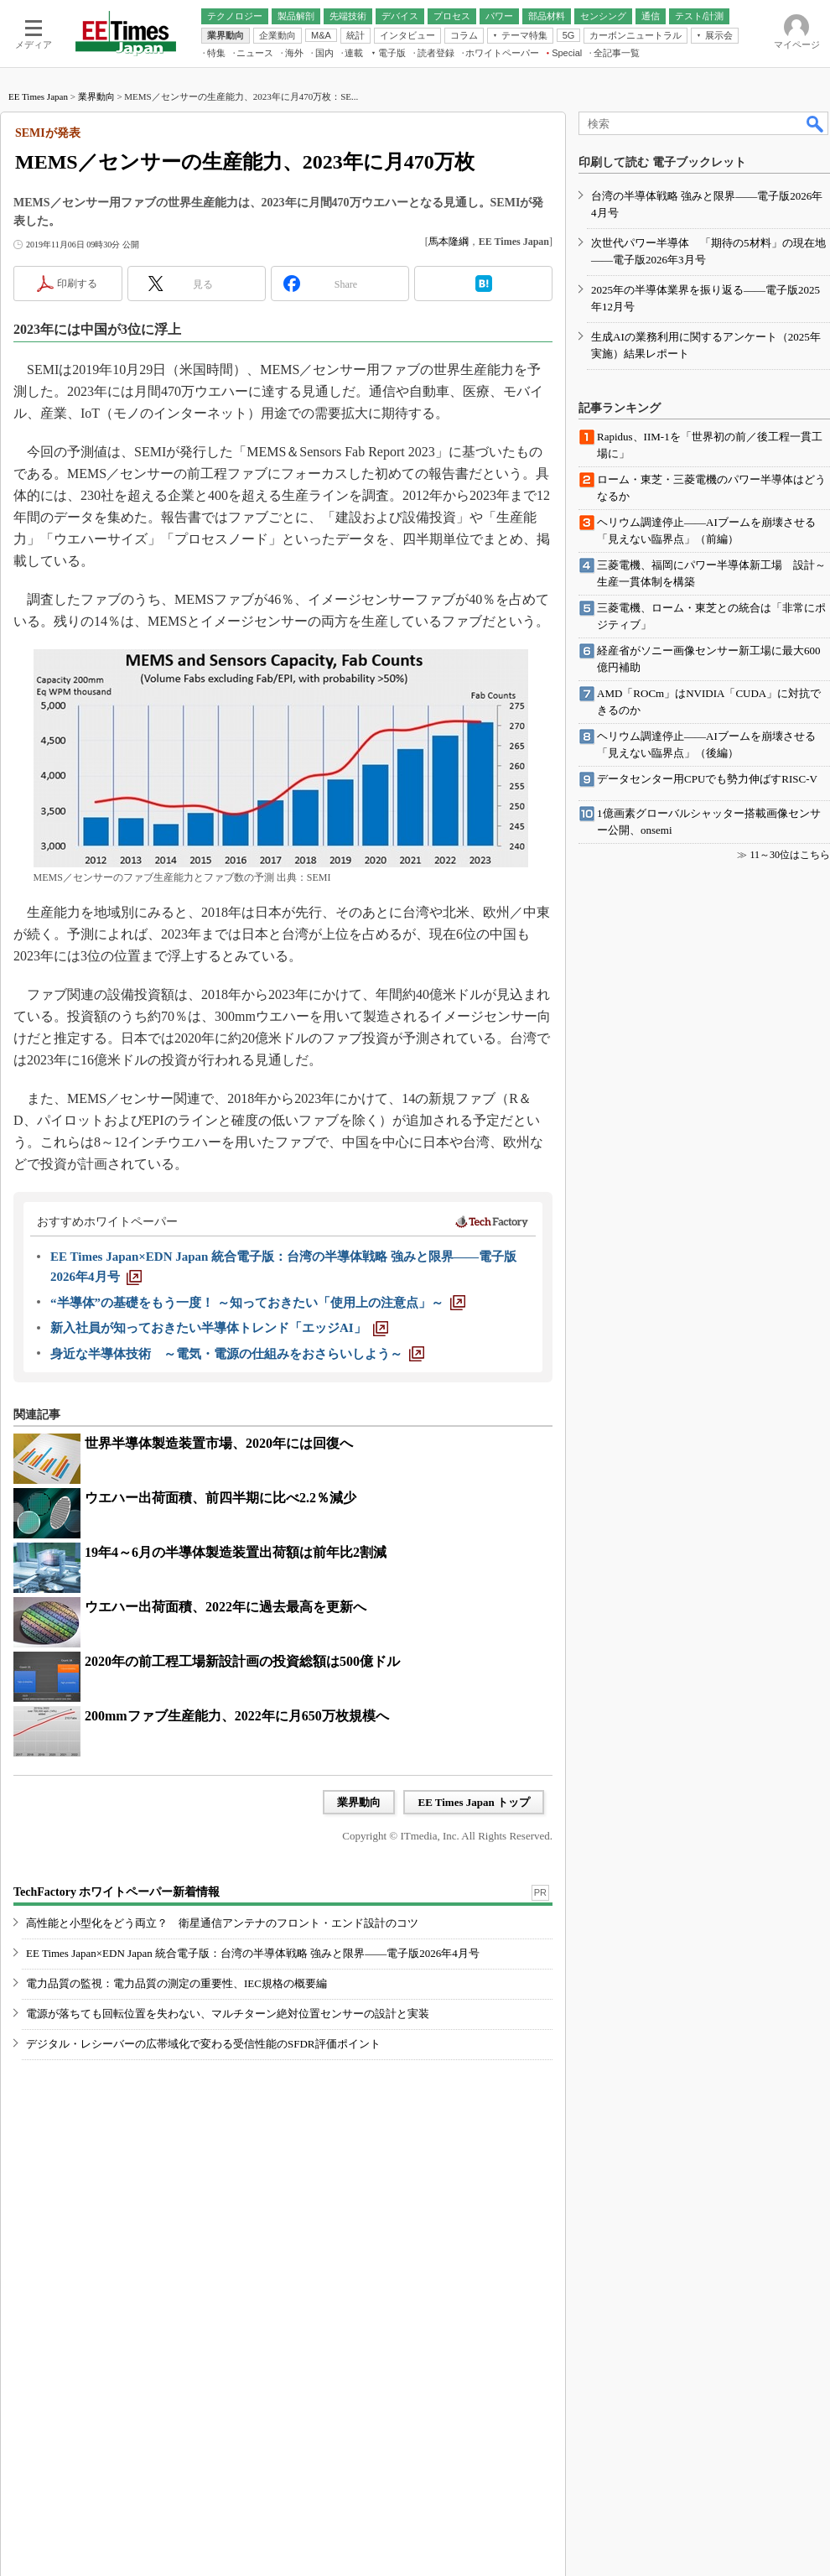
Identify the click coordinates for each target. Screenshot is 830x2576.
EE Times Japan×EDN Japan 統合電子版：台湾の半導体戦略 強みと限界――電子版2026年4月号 (253, 1953)
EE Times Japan (38, 96)
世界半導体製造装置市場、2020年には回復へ (219, 1443)
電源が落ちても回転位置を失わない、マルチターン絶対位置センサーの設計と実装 (227, 2013)
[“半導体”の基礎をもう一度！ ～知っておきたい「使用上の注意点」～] (257, 1302)
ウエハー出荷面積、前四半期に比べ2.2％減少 (220, 1498)
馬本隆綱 (448, 241)
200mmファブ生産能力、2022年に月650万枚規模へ (237, 1716)
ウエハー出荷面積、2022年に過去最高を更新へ (225, 1607)
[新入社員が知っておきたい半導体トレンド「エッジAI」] (219, 1328)
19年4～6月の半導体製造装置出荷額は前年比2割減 (235, 1552)
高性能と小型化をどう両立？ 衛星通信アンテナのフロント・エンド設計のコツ (222, 1923)
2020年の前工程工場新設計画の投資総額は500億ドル (242, 1661)
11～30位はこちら (790, 855)
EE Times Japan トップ (474, 1802)
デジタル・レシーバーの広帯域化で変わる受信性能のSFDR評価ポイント (203, 2043)
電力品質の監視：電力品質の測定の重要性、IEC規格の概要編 (176, 1983)
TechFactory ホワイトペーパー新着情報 (116, 1892)
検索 (815, 123)
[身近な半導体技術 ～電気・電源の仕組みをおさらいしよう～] (237, 1354)
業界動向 (96, 96)
